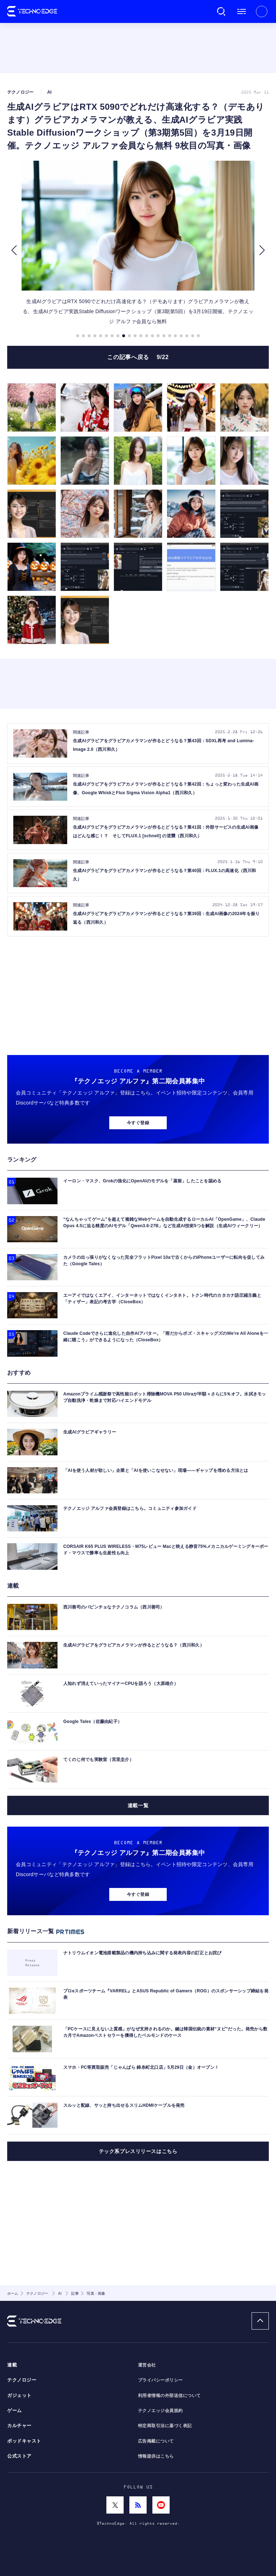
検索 (221, 11)
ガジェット (19, 2395)
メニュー (241, 11)
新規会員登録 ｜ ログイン (261, 11)
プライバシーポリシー (160, 2380)
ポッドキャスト (24, 2441)
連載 (12, 2365)
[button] (14, 250)
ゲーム (14, 2410)
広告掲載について (156, 2441)
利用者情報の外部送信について (169, 2395)
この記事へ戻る (138, 357)
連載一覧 (138, 1805)
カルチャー (19, 2425)
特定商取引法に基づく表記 (165, 2425)
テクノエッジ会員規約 (160, 2410)
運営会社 (147, 2365)
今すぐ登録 (138, 1122)
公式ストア (19, 2456)
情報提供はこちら (156, 2456)
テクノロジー (21, 2380)
